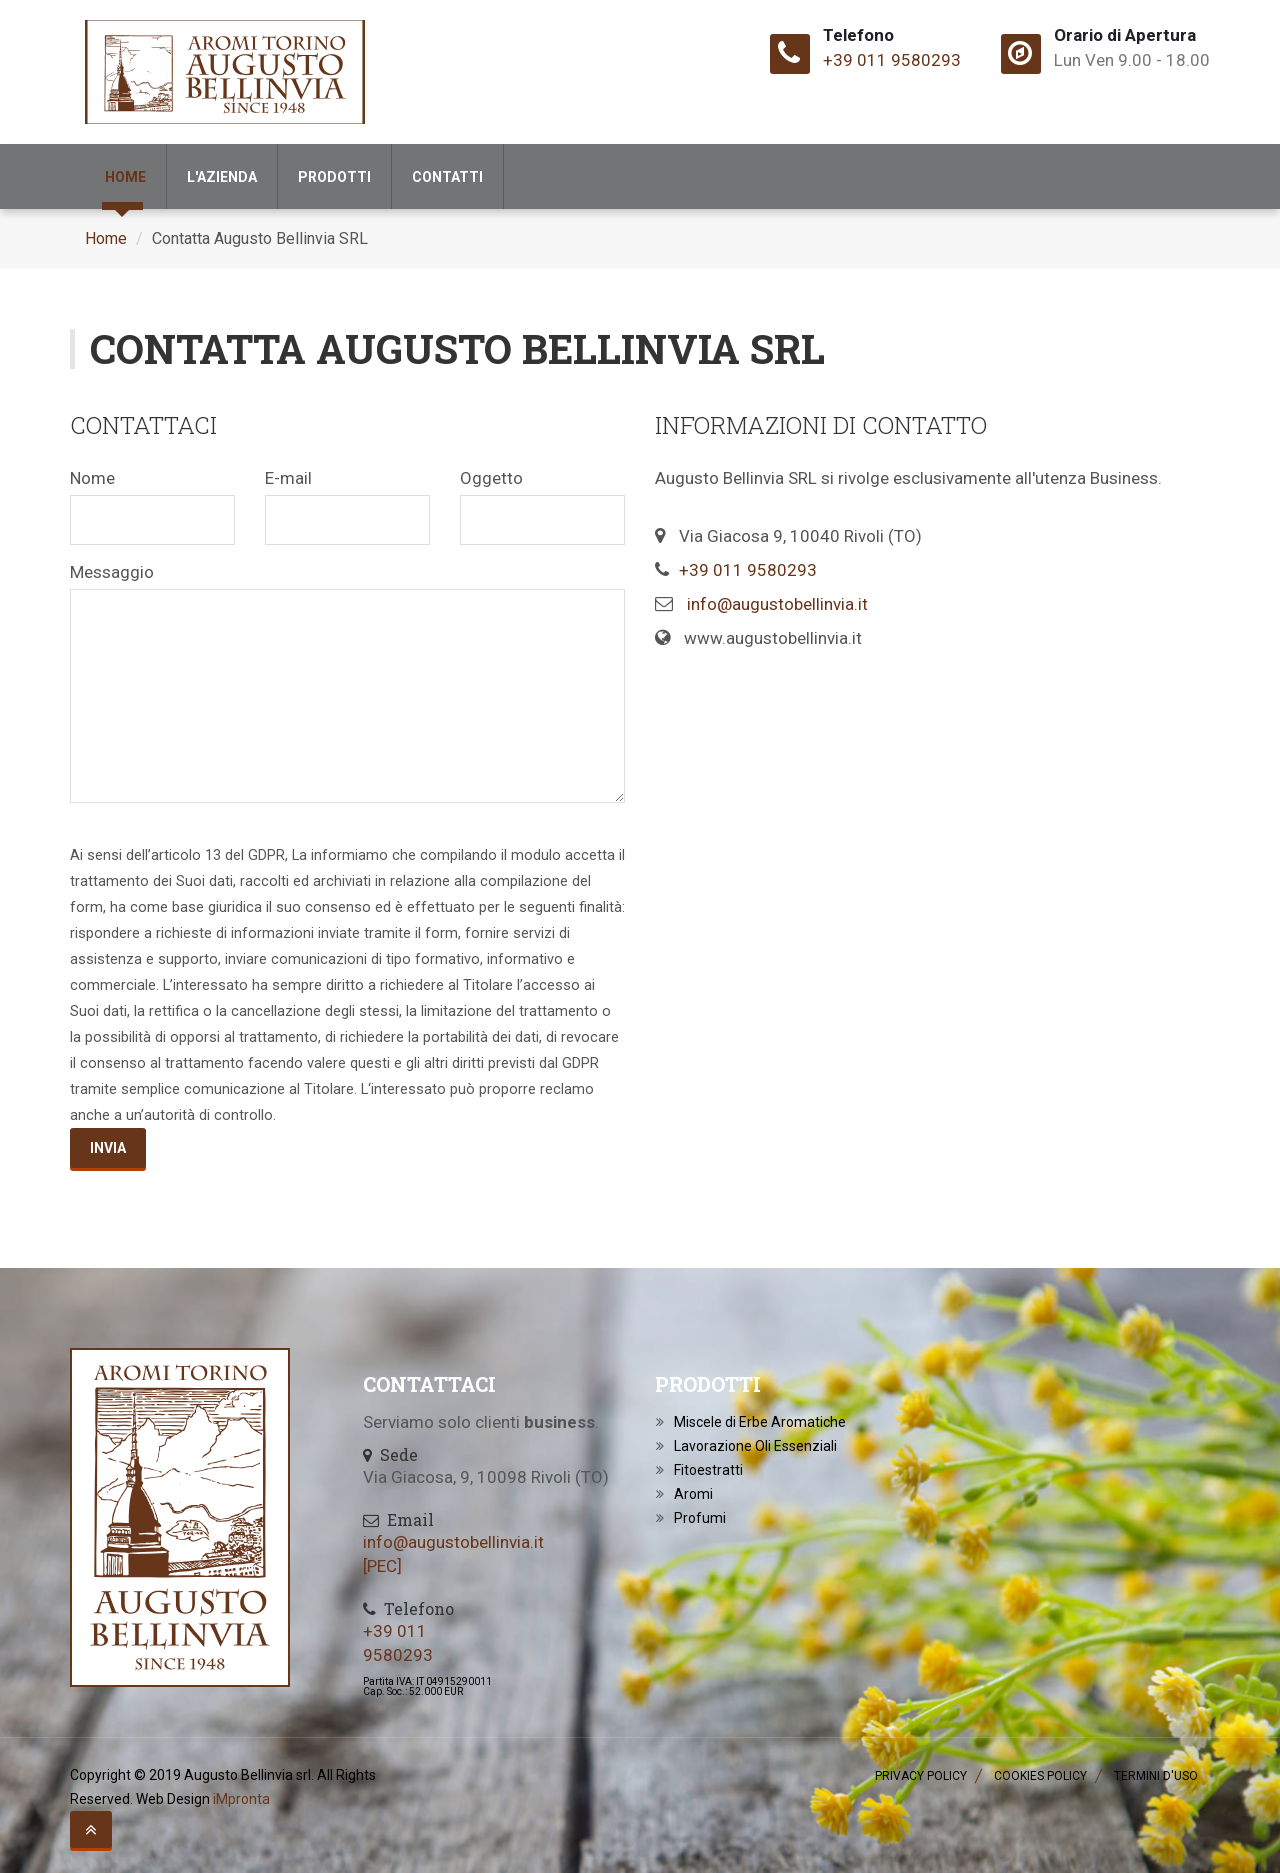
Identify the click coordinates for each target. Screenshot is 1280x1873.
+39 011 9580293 (892, 60)
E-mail (288, 478)
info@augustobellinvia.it (777, 604)
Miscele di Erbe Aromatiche (760, 1422)
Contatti (447, 177)
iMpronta (241, 1799)
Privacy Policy (921, 1776)
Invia (108, 1148)
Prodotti (334, 177)
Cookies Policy (1040, 1776)
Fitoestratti (708, 1470)
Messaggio (112, 572)
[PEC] (382, 1566)
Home (125, 177)
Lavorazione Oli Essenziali (755, 1446)
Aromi (693, 1494)
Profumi (700, 1518)
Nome (92, 478)
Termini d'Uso (1156, 1776)
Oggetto (491, 478)
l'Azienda (222, 177)
